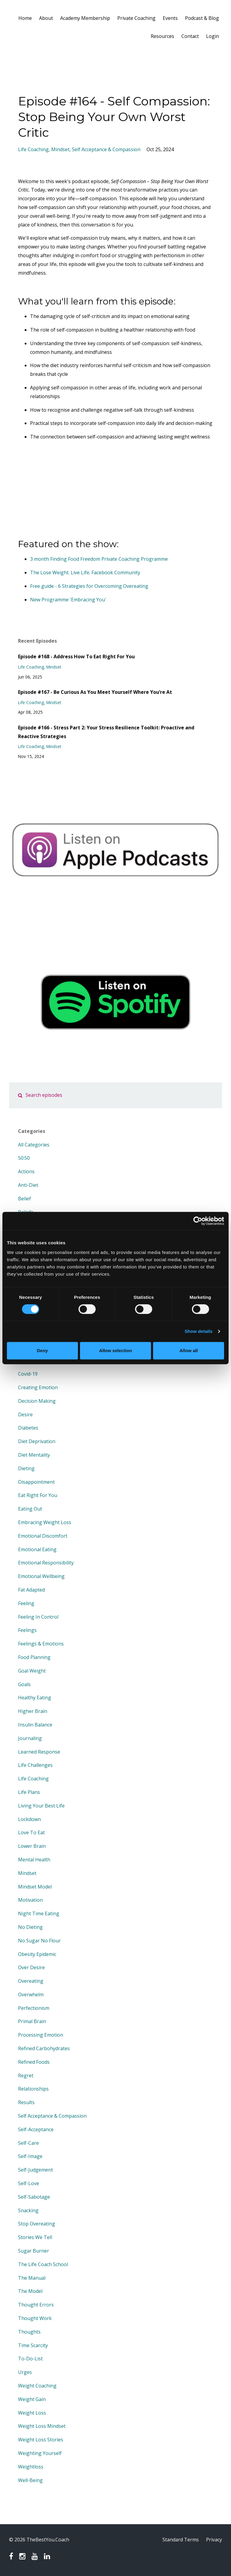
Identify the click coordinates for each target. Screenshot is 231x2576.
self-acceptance (36, 2129)
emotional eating (37, 1549)
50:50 (24, 1158)
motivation (30, 1900)
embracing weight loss (44, 1522)
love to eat (31, 1832)
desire (25, 1414)
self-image (30, 2156)
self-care (28, 2143)
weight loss (32, 2412)
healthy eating (34, 1697)
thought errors (36, 2304)
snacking (28, 2210)
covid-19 (28, 1374)
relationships (33, 2088)
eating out (30, 1508)
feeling (26, 1603)
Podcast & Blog (202, 18)
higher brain (32, 1711)
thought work (35, 2318)
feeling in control (38, 1617)
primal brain (32, 2021)
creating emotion (38, 1387)
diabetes (28, 1427)
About (46, 18)
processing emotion (40, 2035)
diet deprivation (36, 1441)
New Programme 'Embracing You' (68, 599)
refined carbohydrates (44, 2048)
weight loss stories (40, 2439)
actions (26, 1171)
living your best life (41, 1805)
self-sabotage (34, 2197)
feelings (27, 1630)
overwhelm (31, 1994)
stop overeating (36, 2223)
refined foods (34, 2062)
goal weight (32, 1670)
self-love (28, 2183)
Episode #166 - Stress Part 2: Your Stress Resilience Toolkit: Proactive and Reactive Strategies (106, 732)
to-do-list (30, 2358)
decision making (37, 1401)
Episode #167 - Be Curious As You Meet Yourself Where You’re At (95, 692)
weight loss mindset (42, 2426)
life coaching (33, 149)
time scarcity (33, 2345)
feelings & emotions (41, 1643)
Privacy (214, 2539)
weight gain (32, 2399)
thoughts (29, 2331)
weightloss (30, 2466)
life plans (29, 1792)
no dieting (30, 1927)
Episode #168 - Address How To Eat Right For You (76, 656)
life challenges (35, 1765)
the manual (31, 2278)
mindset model (35, 1886)
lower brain (32, 1846)
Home (25, 18)
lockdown (29, 1819)
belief (24, 1198)
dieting (26, 1468)
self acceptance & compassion (106, 149)
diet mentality (34, 1455)
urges (25, 2372)
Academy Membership (85, 18)
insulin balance (35, 1724)
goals (24, 1684)
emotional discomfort (42, 1536)
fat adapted (31, 1589)
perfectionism (33, 2008)
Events (170, 18)
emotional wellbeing (41, 1576)
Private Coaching (136, 18)
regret (25, 2075)
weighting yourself (40, 2453)
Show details (199, 1331)
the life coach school (43, 2264)
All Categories (33, 1144)
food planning (34, 1657)
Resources (162, 36)
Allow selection (115, 1350)
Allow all (189, 1350)
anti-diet (28, 1185)
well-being (30, 2480)
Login (212, 36)
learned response (39, 1751)
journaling (30, 1738)
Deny (42, 1350)
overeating (30, 1981)
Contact (190, 36)
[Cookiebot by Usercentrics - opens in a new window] (197, 1220)
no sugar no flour (39, 1940)
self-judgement (35, 2169)
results (26, 2102)
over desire (31, 1967)
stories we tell (35, 2237)
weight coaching (37, 2385)
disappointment (36, 1482)
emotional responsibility (46, 1562)
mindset (60, 149)
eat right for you (37, 1495)
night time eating (38, 1913)
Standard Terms (180, 2539)
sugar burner (33, 2250)
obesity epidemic (37, 1954)
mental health (34, 1859)
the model (30, 2291)
